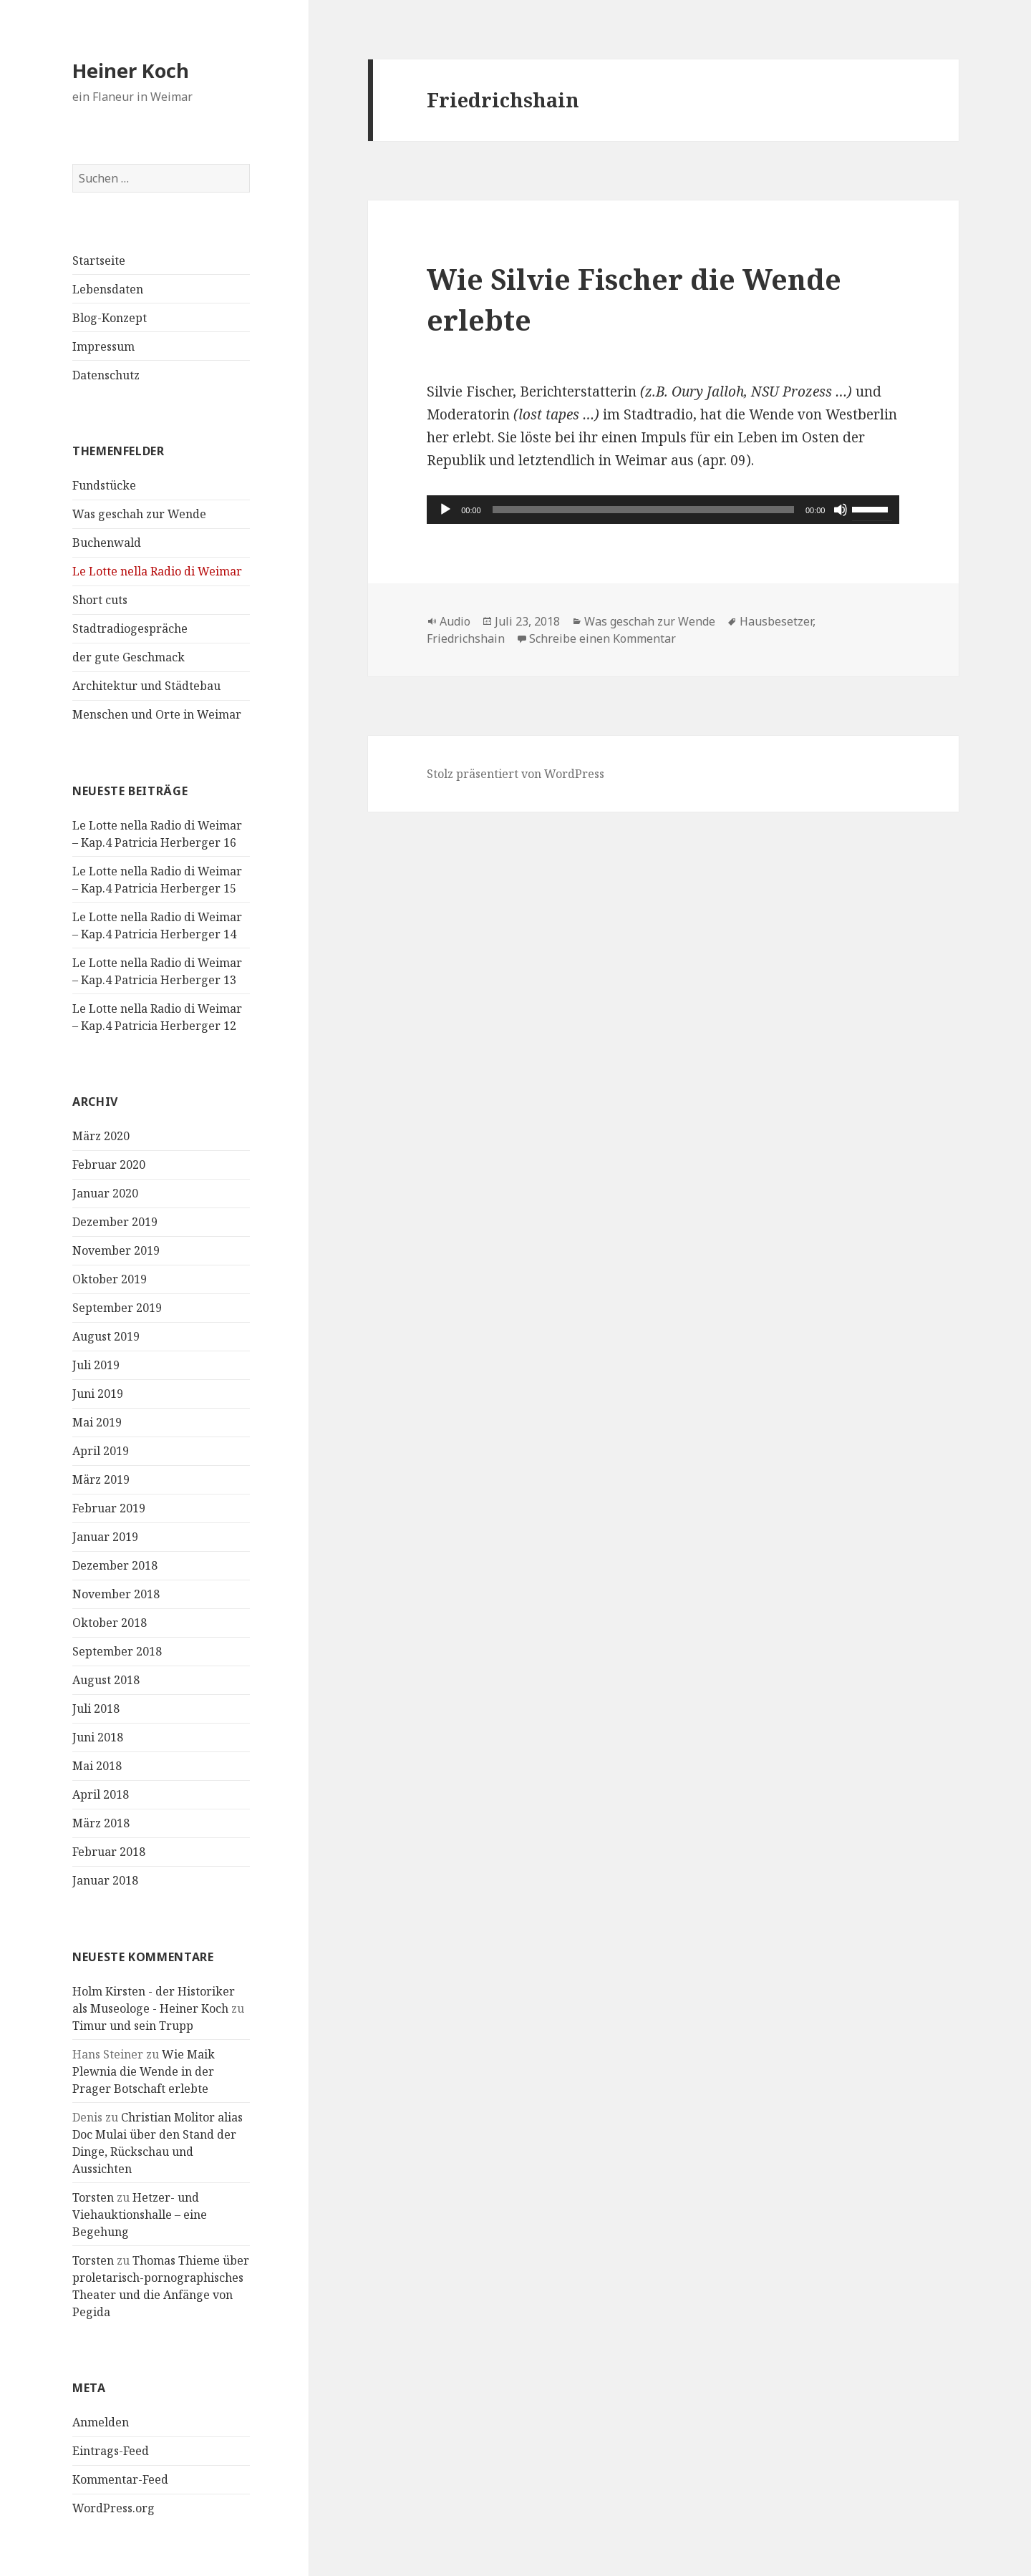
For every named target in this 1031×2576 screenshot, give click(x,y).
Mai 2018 (97, 1766)
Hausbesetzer (776, 621)
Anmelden (100, 2422)
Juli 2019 (96, 1365)
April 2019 (100, 1451)
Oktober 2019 (109, 1279)
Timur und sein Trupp (132, 2025)
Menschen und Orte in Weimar (156, 714)
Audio (455, 621)
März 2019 (101, 1479)
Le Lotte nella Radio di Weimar (157, 571)
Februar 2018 (108, 1852)
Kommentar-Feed (120, 2479)
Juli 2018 (96, 1708)
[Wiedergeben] (445, 509)
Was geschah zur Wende (139, 514)
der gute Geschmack (128, 657)
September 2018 (117, 1651)
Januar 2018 (105, 1880)
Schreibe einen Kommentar (602, 638)
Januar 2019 (105, 1537)
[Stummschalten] (840, 509)
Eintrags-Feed (110, 2451)
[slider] (643, 509)
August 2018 (106, 1680)
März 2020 (101, 1136)
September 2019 (117, 1308)
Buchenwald (106, 542)
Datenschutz (106, 375)
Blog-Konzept (109, 318)
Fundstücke (104, 485)
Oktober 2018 (109, 1622)
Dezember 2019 (115, 1222)
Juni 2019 (97, 1393)
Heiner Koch (130, 70)
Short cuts (99, 600)
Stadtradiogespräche (130, 628)
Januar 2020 (105, 1193)
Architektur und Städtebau (146, 686)
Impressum (103, 346)
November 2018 (116, 1594)
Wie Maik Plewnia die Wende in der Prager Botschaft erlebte (143, 2071)
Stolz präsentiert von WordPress (515, 774)
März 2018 (101, 1823)
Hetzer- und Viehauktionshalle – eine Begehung (139, 2214)
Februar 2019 (108, 1508)
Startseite (98, 260)
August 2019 (106, 1336)
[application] (663, 509)
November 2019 (116, 1250)
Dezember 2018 (115, 1565)
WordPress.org (113, 2508)
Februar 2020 (108, 1164)
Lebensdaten (107, 289)
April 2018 (100, 1794)
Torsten (93, 2197)
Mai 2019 (97, 1422)
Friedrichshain (466, 638)
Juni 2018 (97, 1737)
